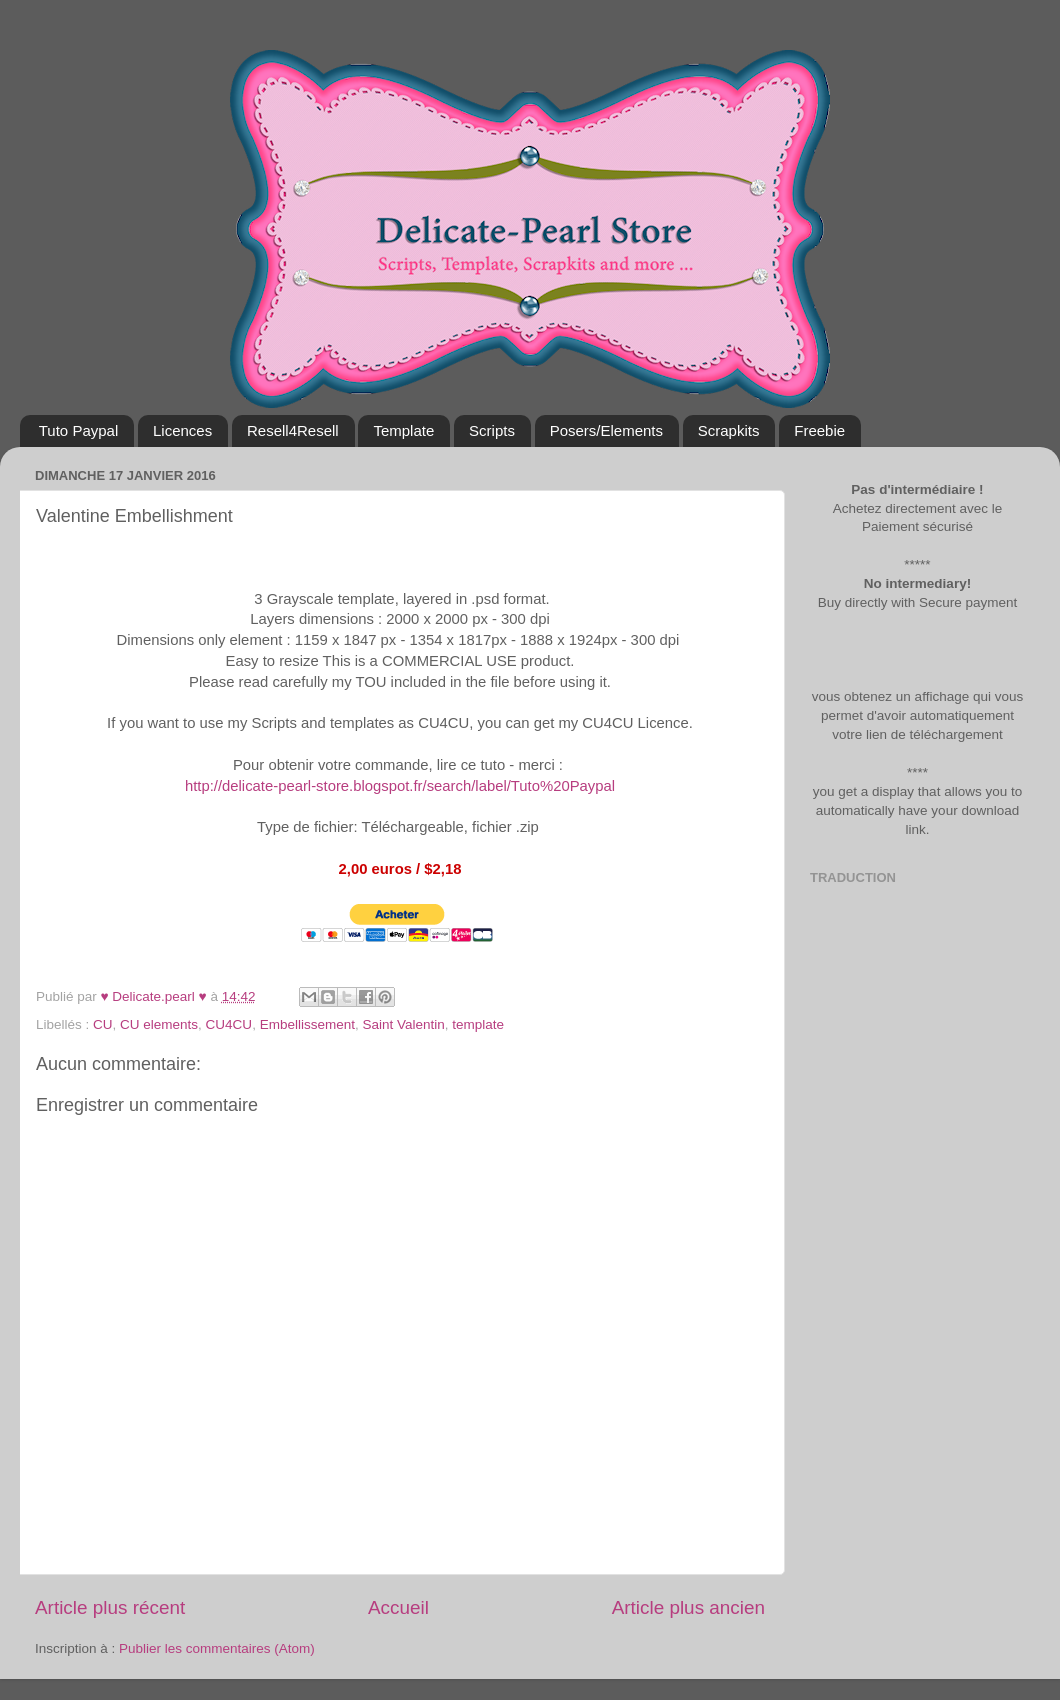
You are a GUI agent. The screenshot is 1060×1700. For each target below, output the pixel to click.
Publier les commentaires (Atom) (217, 1648)
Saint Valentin (403, 1024)
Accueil (398, 1607)
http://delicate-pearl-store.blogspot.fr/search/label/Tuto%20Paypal (402, 786)
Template (403, 430)
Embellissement (307, 1024)
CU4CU (229, 1024)
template (478, 1024)
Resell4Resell (293, 430)
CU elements (159, 1024)
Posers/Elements (606, 430)
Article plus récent (110, 1607)
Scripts (492, 430)
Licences (182, 430)
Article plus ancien (688, 1607)
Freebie (819, 430)
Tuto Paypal (79, 430)
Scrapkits (729, 430)
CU (103, 1024)
